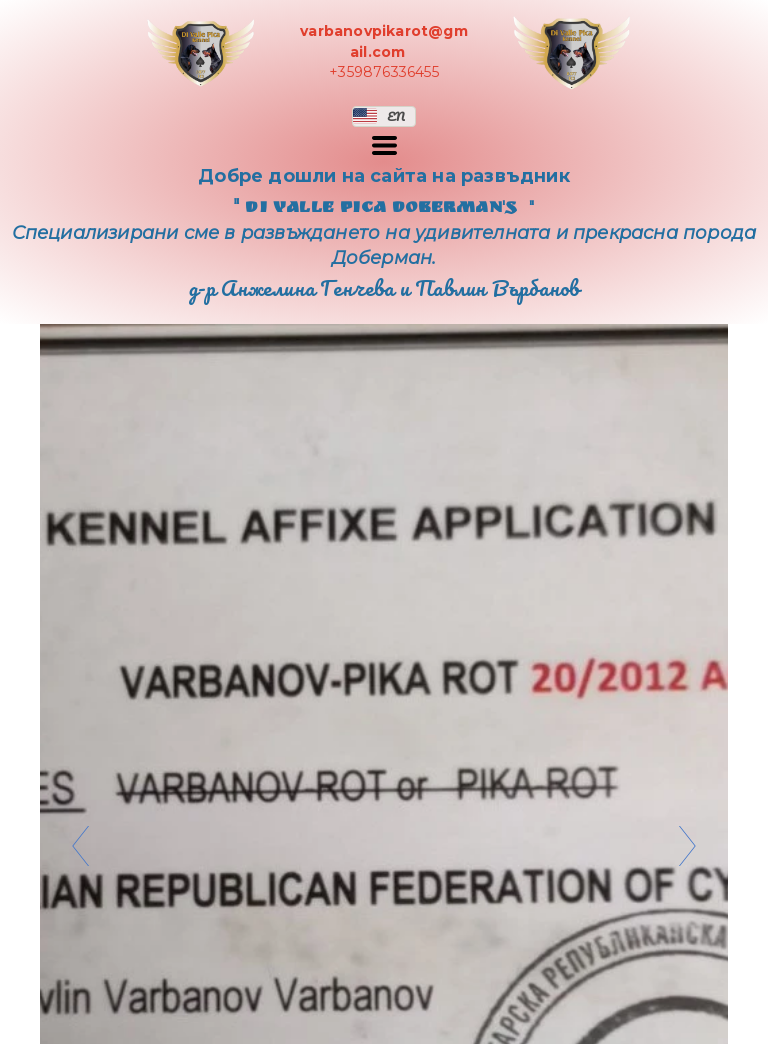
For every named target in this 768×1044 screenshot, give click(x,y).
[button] (384, 116)
